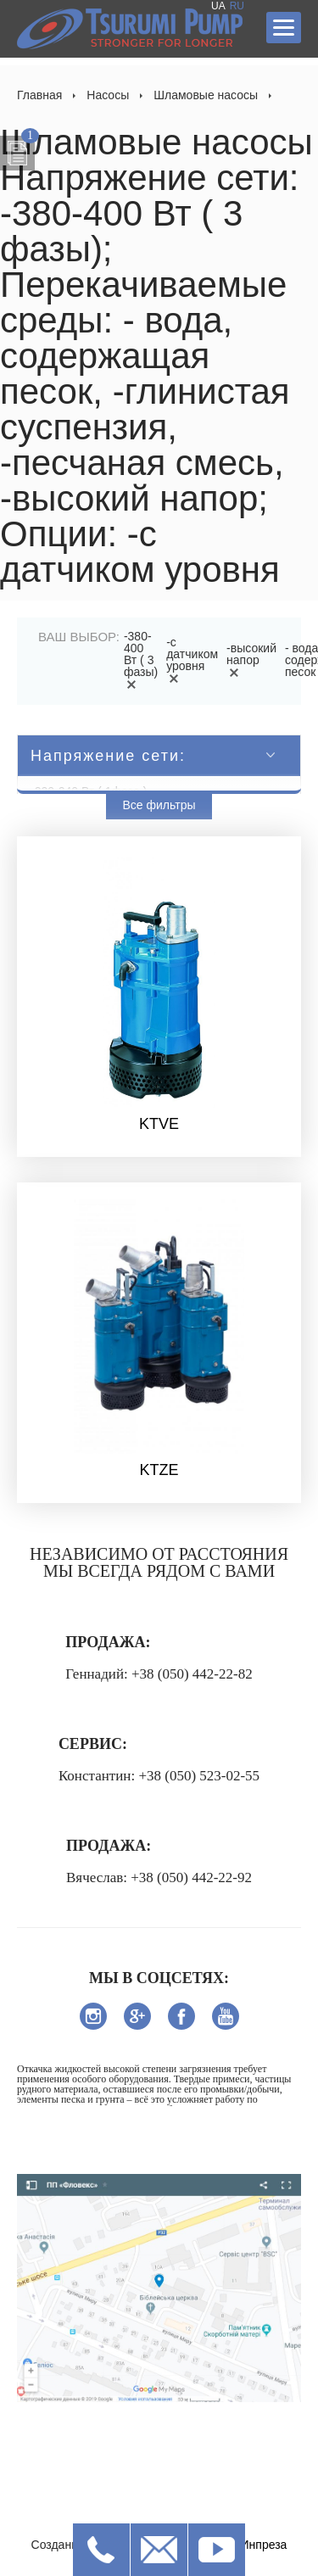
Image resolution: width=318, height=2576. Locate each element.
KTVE (159, 1123)
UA (218, 6)
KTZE (158, 1469)
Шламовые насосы (205, 95)
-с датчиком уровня (192, 660)
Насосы (107, 95)
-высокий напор (251, 660)
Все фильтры (159, 805)
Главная (39, 95)
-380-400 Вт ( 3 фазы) (141, 659)
